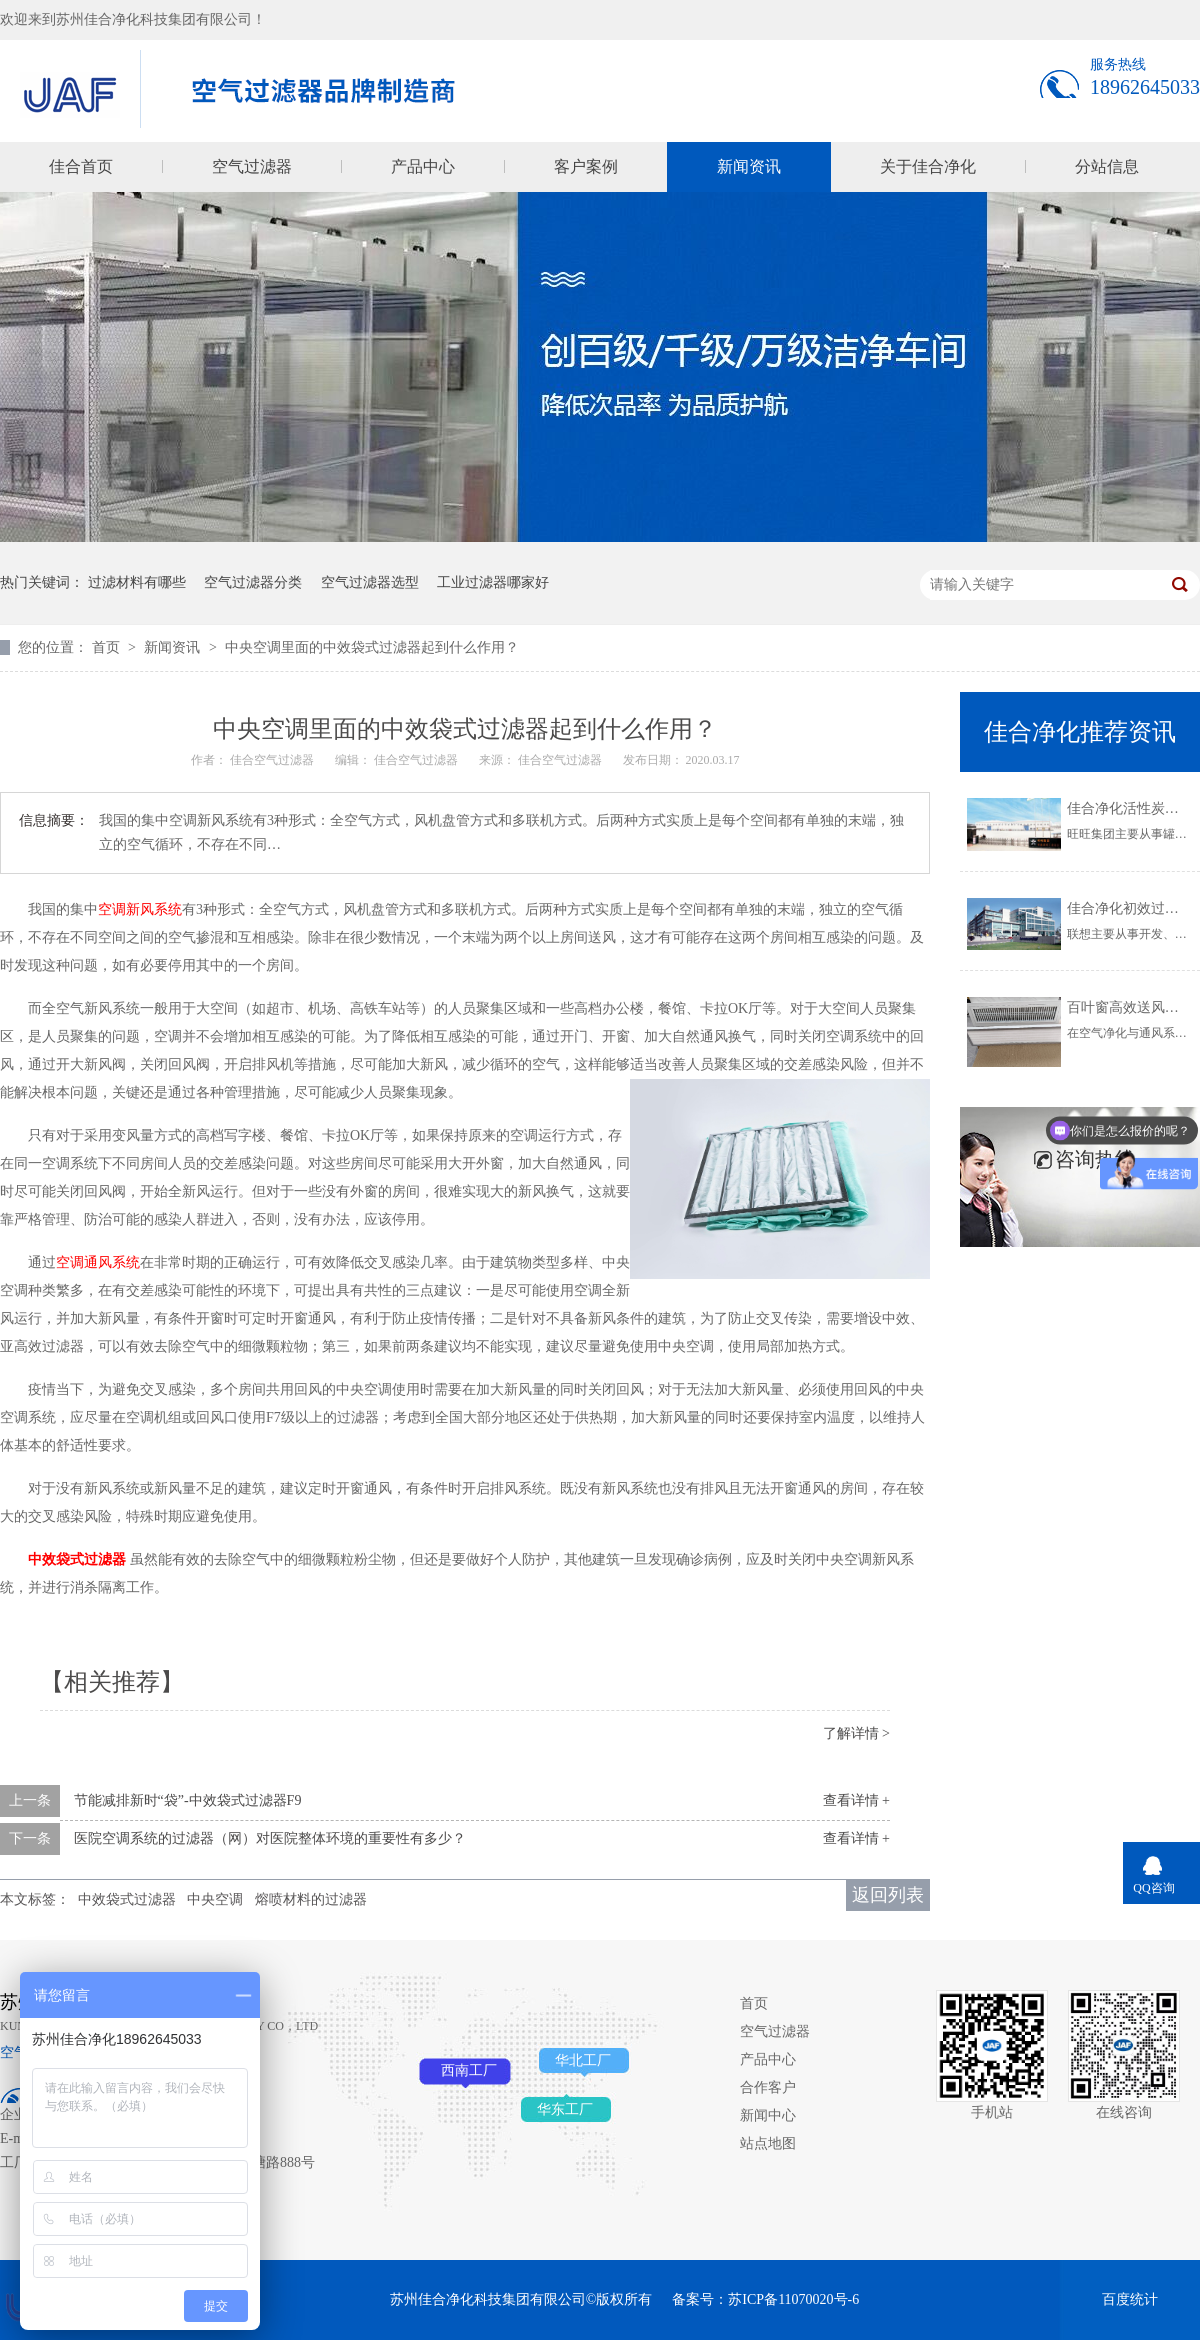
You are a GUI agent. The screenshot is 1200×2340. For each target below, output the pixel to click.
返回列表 (888, 1895)
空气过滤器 (252, 166)
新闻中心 (768, 2115)
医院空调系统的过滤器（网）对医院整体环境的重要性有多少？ (270, 1838)
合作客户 (768, 2087)
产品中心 (423, 166)
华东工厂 (565, 2109)
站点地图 (768, 2143)
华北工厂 (583, 2060)
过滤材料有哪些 (137, 582)
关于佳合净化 (928, 166)
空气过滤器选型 (370, 582)
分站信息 (1107, 166)
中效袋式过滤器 (127, 1899)
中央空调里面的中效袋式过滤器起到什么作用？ (372, 647)
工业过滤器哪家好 (493, 582)
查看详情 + (856, 1800)
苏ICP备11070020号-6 (793, 2299)
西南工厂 (469, 2070)
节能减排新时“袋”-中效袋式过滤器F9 (188, 1800)
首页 (108, 647)
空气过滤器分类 (253, 582)
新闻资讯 (749, 166)
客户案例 (586, 166)
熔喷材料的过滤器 (311, 1899)
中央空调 (215, 1899)
